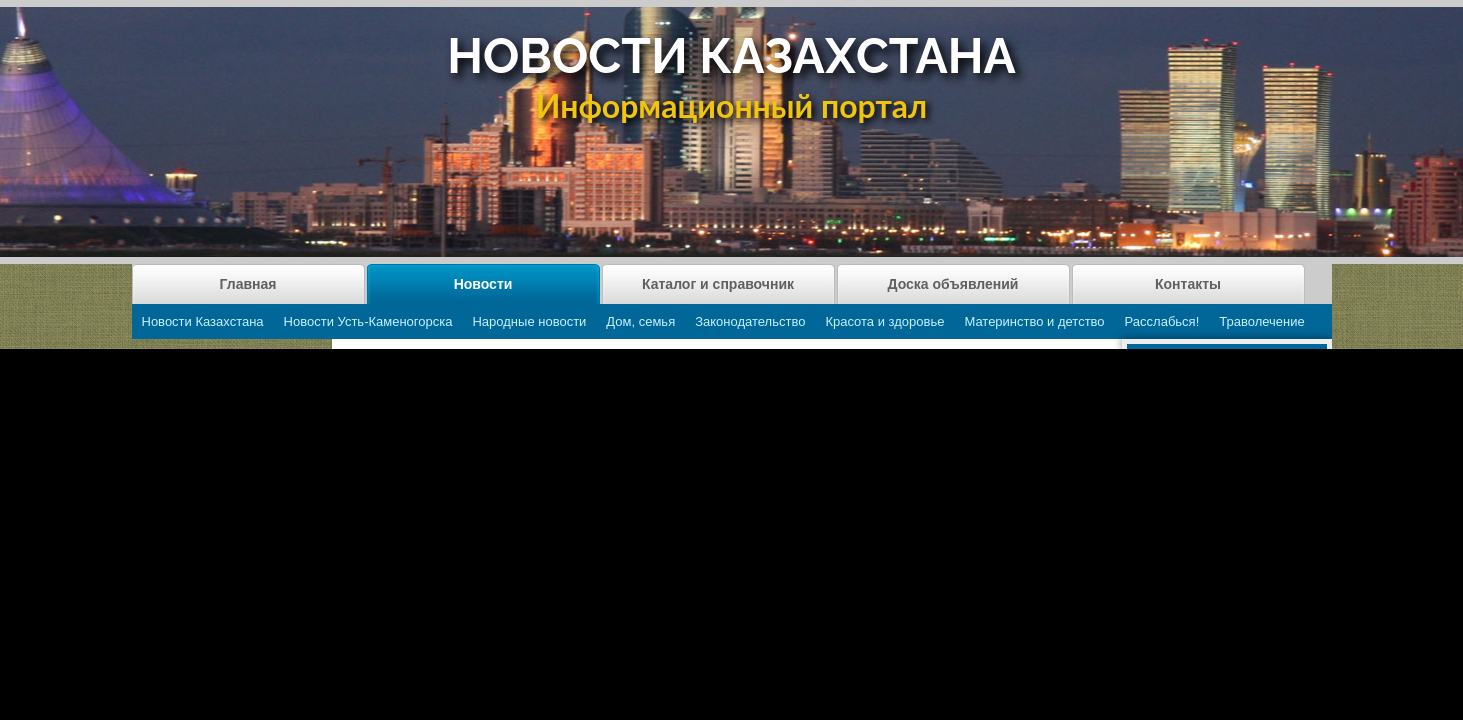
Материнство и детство (1034, 321)
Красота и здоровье (884, 321)
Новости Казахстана (203, 321)
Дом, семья (640, 321)
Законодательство (750, 321)
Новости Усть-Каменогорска (368, 321)
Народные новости (529, 321)
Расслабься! (1162, 321)
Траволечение (1261, 321)
